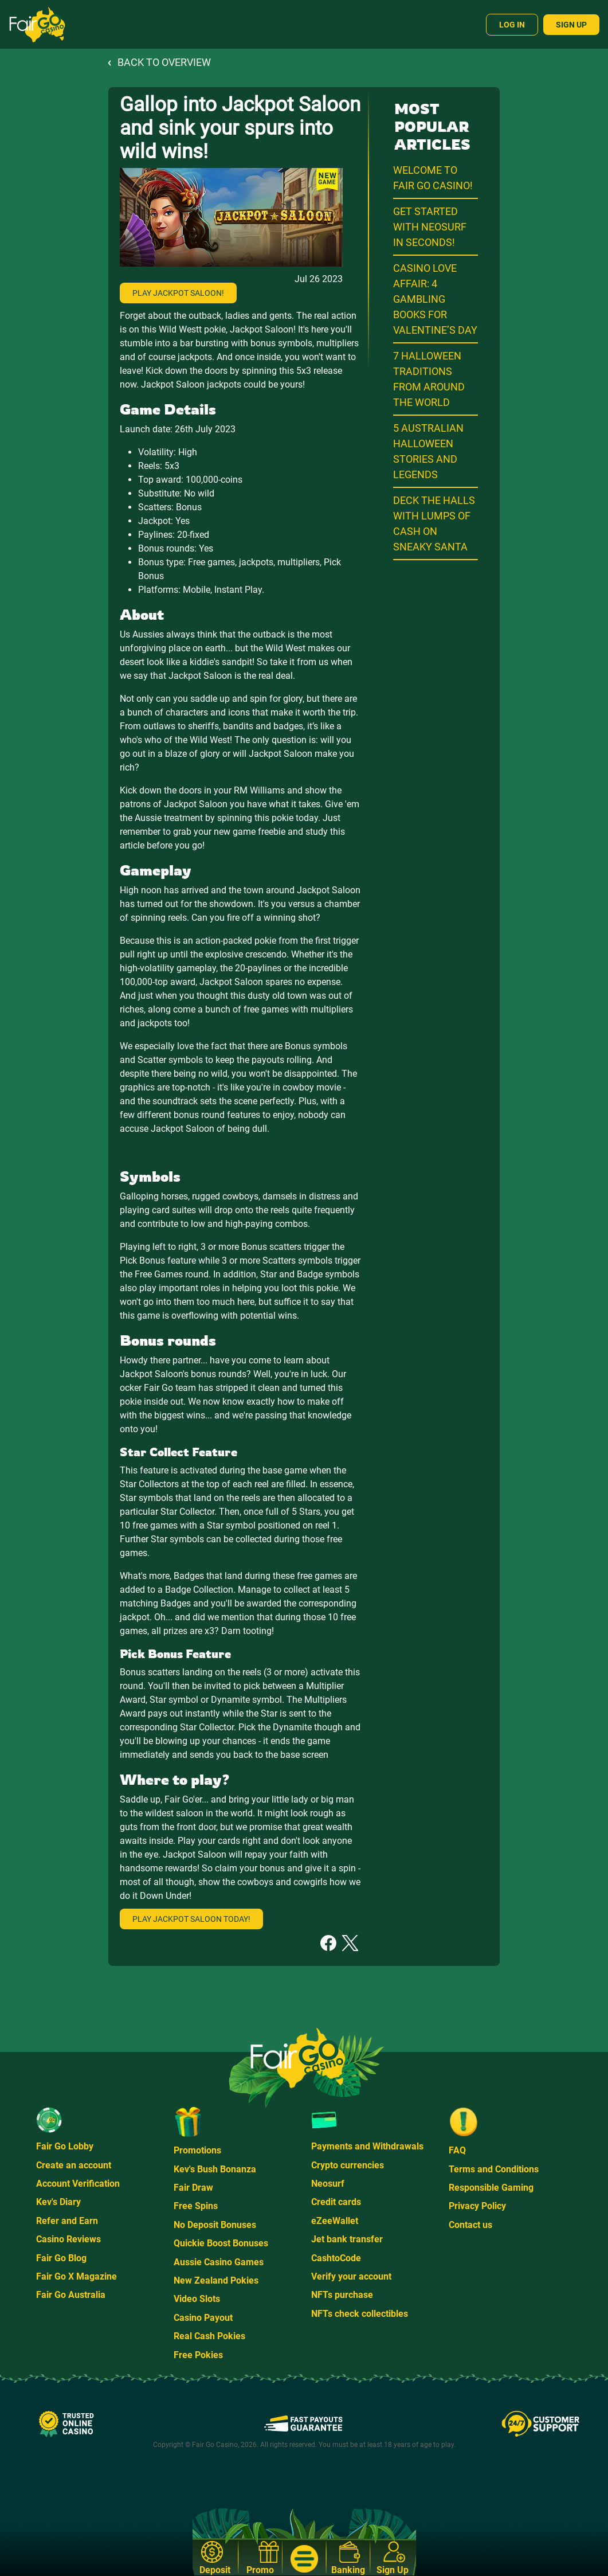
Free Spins (196, 2205)
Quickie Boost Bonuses (221, 2243)
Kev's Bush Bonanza (215, 2169)
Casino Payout (203, 2317)
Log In (512, 24)
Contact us (470, 2224)
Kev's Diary (58, 2201)
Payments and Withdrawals (367, 2146)
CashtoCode (336, 2258)
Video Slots (197, 2298)
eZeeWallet (334, 2220)
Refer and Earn (67, 2220)
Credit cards (336, 2201)
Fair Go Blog (61, 2258)
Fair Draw (193, 2187)
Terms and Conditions (494, 2169)
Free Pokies (198, 2355)
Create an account (73, 2165)
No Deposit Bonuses (215, 2224)
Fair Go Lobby (64, 2146)
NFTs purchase (342, 2294)
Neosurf (327, 2183)
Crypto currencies (347, 2165)
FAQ (457, 2150)
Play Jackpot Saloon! (178, 293)
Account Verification (78, 2183)
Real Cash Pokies (209, 2336)
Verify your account (351, 2276)
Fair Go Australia (70, 2294)
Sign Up (571, 24)
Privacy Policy (477, 2205)
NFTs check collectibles (359, 2313)
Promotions (197, 2150)
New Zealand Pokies (216, 2280)
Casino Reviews (68, 2239)
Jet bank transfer (347, 2239)
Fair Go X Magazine (76, 2276)
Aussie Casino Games (219, 2262)
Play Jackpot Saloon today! (191, 1919)
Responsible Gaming (491, 2187)
